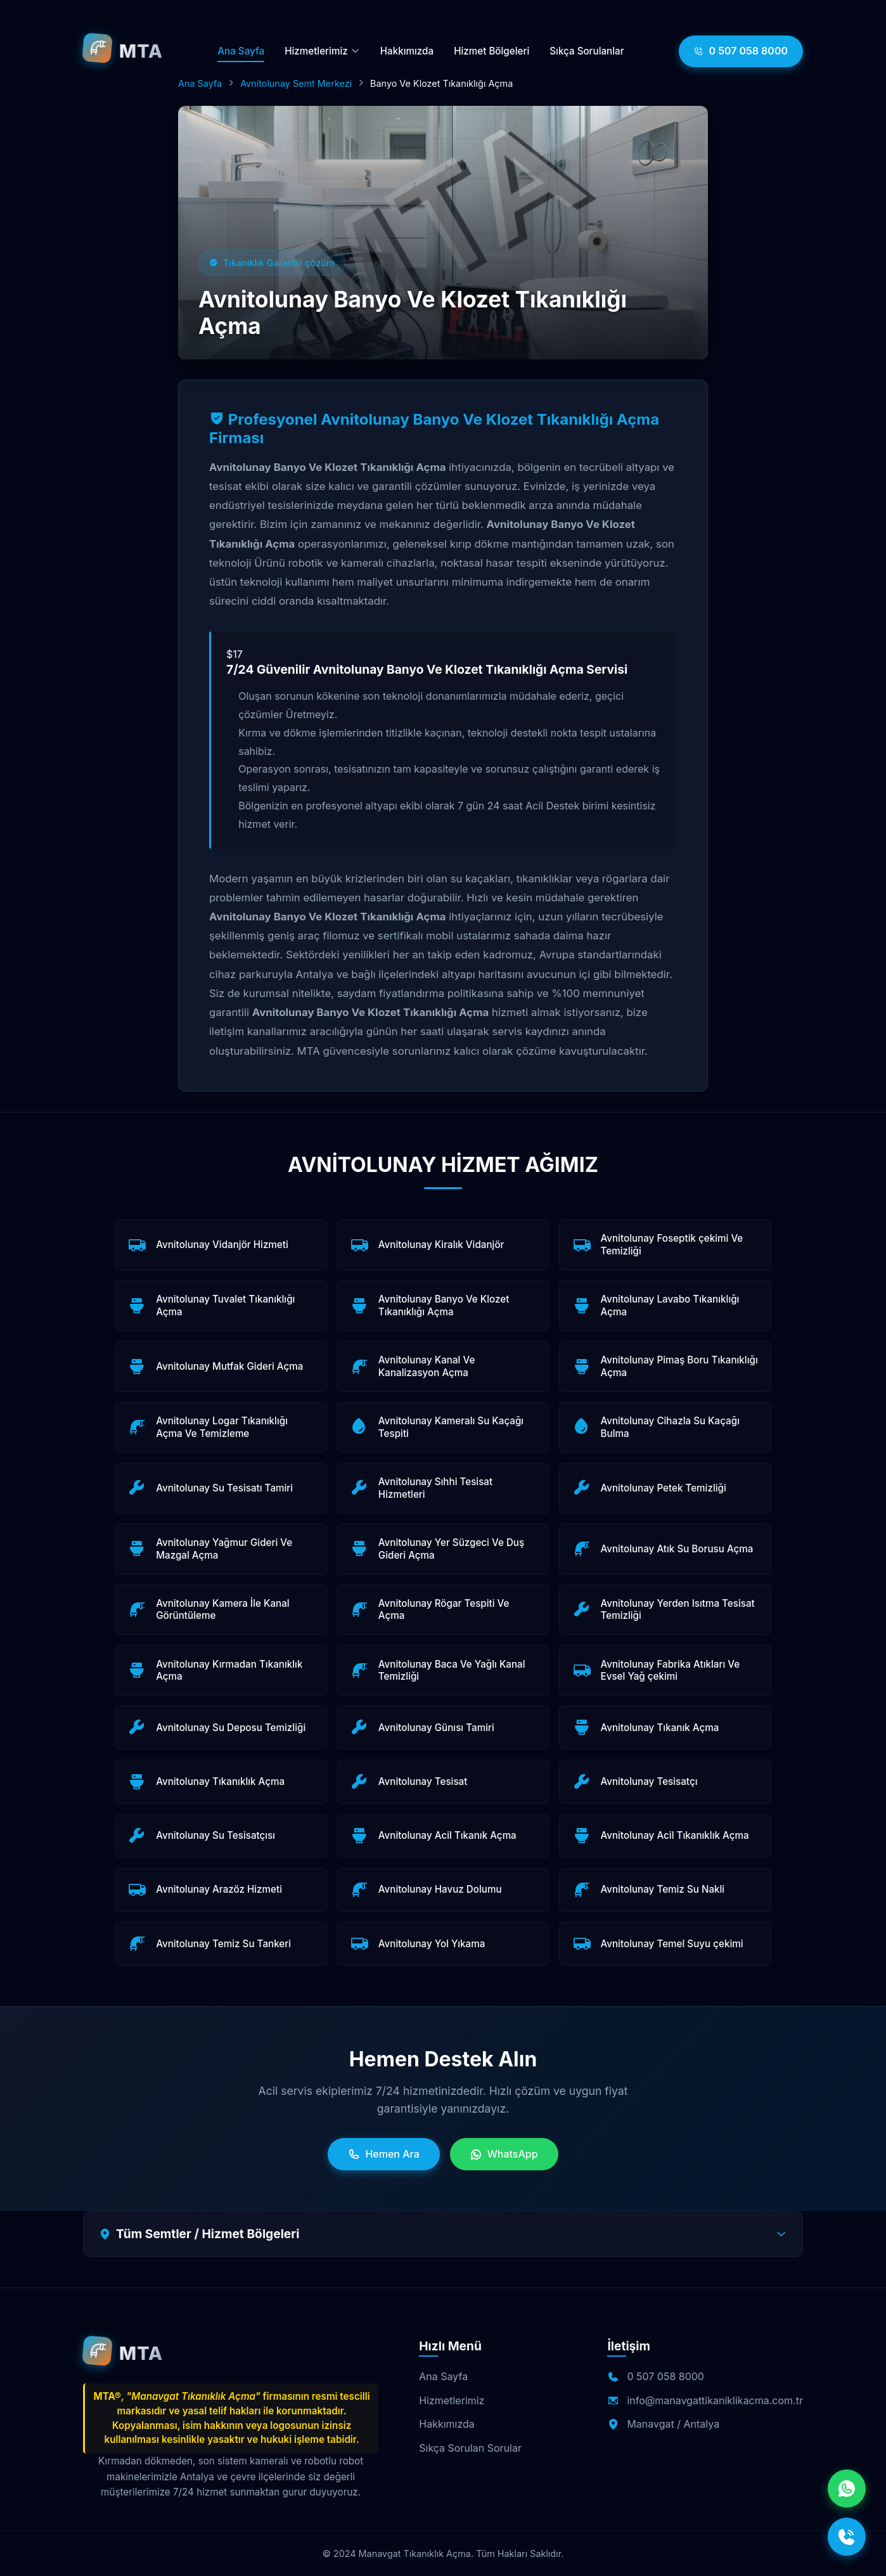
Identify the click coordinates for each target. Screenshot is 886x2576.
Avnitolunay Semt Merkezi (296, 83)
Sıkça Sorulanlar (586, 51)
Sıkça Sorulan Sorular (470, 2448)
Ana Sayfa (240, 51)
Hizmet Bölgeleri (491, 51)
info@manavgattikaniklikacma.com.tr (715, 2400)
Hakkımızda (406, 51)
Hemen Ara (383, 2154)
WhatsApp (504, 2154)
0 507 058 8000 (741, 50)
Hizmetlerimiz (322, 51)
